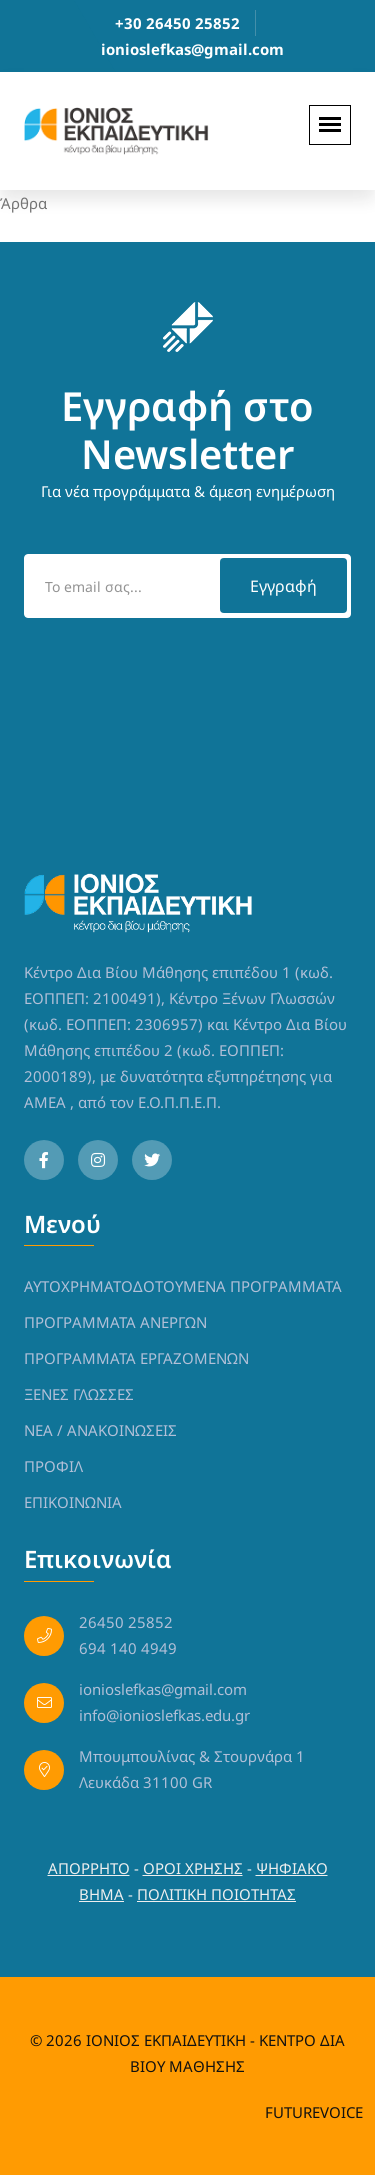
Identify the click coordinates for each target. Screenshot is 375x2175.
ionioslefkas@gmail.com (192, 49)
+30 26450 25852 (177, 23)
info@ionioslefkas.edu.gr (164, 1715)
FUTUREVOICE (314, 2112)
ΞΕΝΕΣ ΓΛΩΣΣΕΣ (79, 1394)
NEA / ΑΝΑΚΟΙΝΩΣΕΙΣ (100, 1430)
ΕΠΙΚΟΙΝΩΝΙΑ (73, 1502)
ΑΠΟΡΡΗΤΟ (89, 1868)
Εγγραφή (283, 586)
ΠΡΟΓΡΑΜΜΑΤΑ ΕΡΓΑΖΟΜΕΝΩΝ (136, 1358)
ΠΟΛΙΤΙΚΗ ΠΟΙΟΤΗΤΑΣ (216, 1894)
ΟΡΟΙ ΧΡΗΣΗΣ (193, 1868)
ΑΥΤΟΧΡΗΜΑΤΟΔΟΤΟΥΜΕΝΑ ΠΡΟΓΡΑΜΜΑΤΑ (183, 1286)
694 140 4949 (128, 1648)
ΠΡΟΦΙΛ (53, 1466)
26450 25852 (126, 1622)
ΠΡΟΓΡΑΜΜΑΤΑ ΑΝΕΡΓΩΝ (115, 1322)
